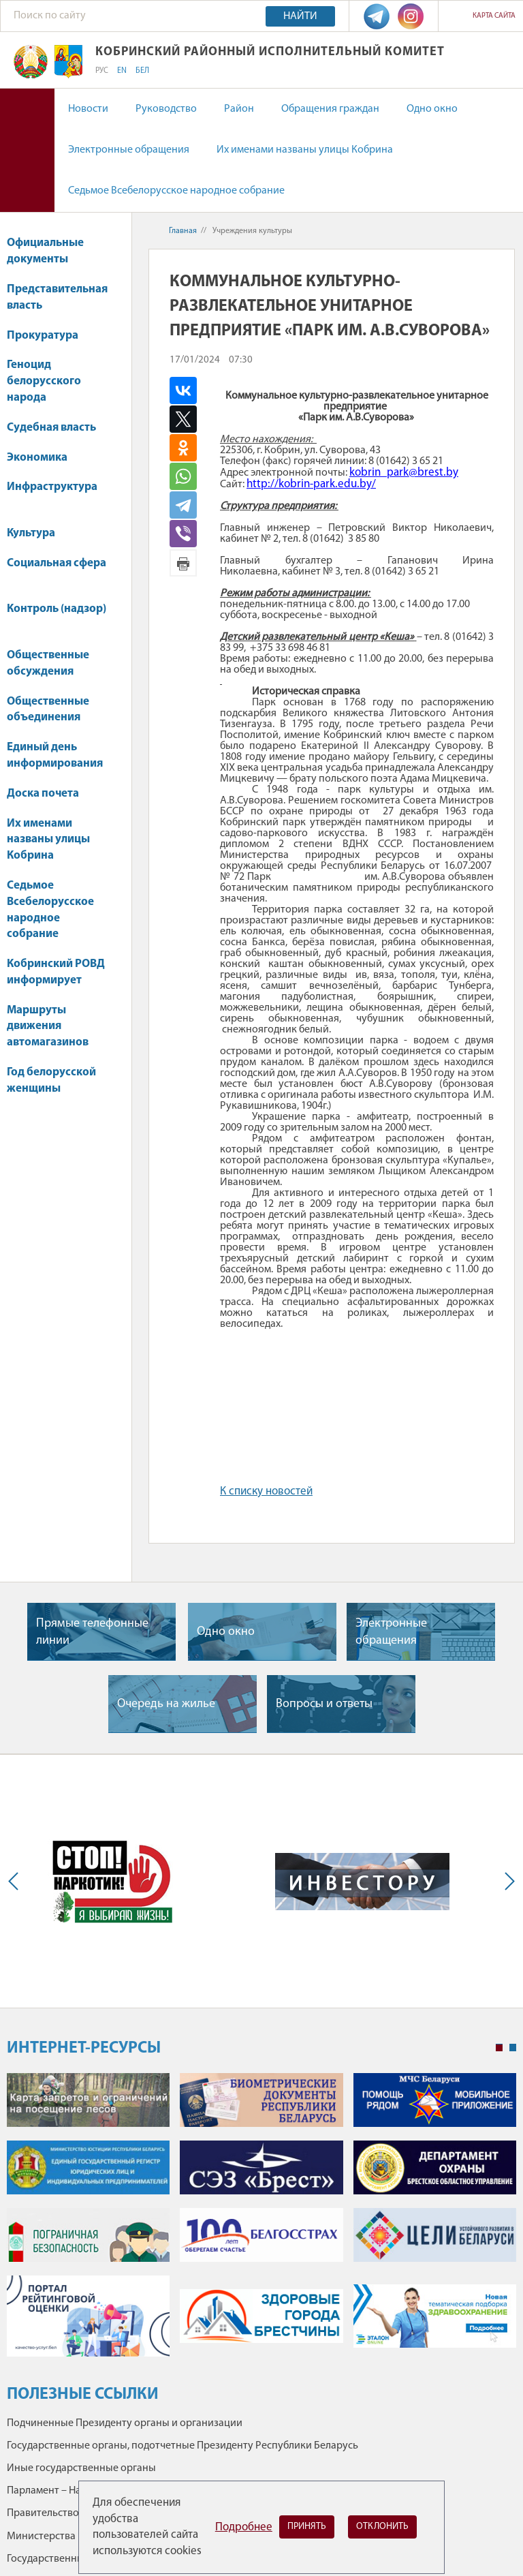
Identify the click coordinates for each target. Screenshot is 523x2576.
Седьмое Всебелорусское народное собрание (176, 190)
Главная (183, 231)
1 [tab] (499, 2047)
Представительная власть (57, 297)
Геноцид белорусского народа (44, 381)
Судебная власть (51, 427)
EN (122, 71)
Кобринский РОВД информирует (56, 972)
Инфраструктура (52, 493)
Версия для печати (183, 563)
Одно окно (432, 109)
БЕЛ (142, 71)
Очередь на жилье (166, 1704)
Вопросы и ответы (324, 1704)
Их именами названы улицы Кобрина (305, 149)
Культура (37, 533)
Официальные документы (45, 251)
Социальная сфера (56, 570)
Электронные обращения (128, 149)
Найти (300, 16)
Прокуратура (49, 335)
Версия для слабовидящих (27, 150)
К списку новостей (266, 1491)
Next (506, 1881)
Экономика (43, 457)
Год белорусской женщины (51, 1080)
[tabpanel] (261, 2221)
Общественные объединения (48, 710)
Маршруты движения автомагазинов (48, 1027)
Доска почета (43, 793)
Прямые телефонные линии (92, 1632)
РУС (101, 71)
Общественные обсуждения (48, 663)
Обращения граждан (330, 109)
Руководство (166, 109)
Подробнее (243, 2527)
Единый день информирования (55, 755)
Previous (16, 1881)
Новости (88, 109)
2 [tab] (512, 2047)
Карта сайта (494, 16)
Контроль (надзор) (56, 615)
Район (239, 109)
